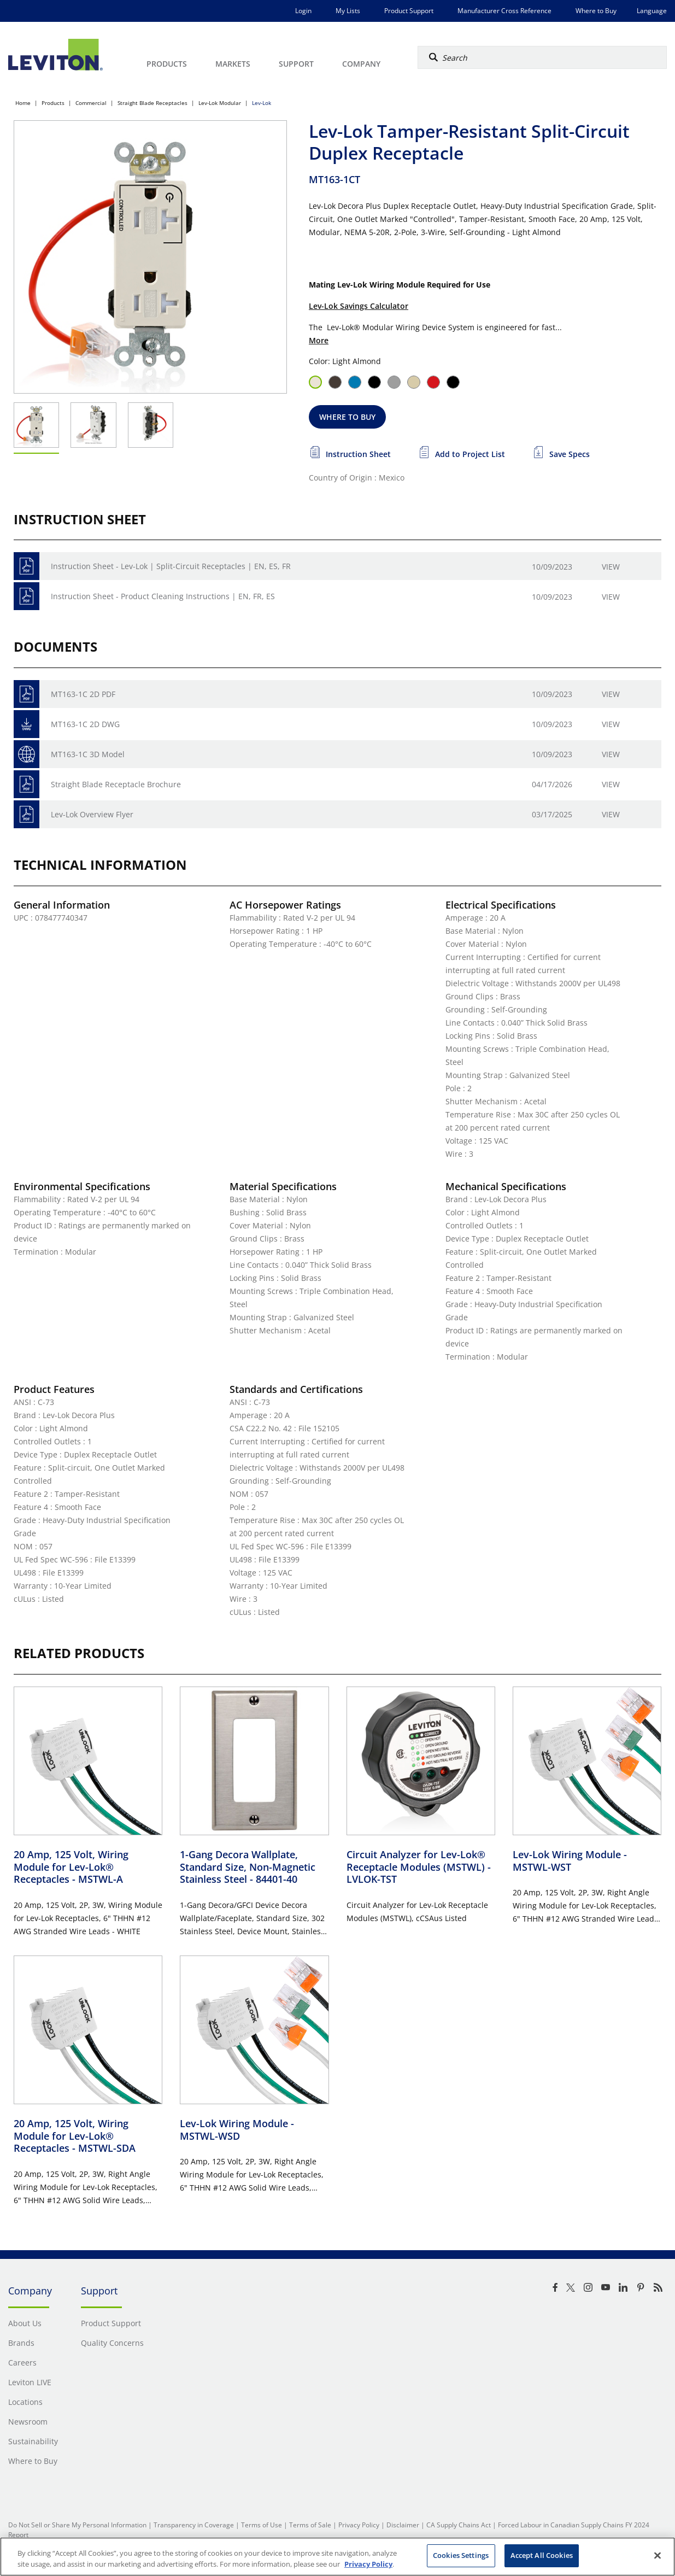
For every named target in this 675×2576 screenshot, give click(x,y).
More (318, 340)
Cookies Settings (461, 2555)
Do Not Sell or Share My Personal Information (77, 2525)
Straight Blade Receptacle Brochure (116, 784)
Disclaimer (402, 2525)
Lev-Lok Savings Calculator (358, 306)
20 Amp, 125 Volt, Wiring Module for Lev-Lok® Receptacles (71, 1867)
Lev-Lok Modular (219, 103)
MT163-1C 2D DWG (85, 724)
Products (53, 103)
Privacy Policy (358, 2525)
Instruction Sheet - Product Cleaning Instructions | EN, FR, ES (163, 596)
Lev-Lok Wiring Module (570, 1861)
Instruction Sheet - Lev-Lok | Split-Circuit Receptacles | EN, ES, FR (171, 566)
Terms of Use (261, 2525)
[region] (337, 2556)
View (611, 566)
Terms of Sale (310, 2525)
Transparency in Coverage (194, 2525)
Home (23, 103)
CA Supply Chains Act (458, 2525)
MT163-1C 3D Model (88, 754)
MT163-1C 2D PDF (83, 694)
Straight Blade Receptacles (152, 103)
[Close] (657, 2555)
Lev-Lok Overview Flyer (92, 814)
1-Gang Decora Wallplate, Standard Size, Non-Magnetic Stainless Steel (247, 1867)
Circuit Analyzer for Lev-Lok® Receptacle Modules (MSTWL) (419, 1867)
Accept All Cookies (541, 2555)
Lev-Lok (261, 103)
